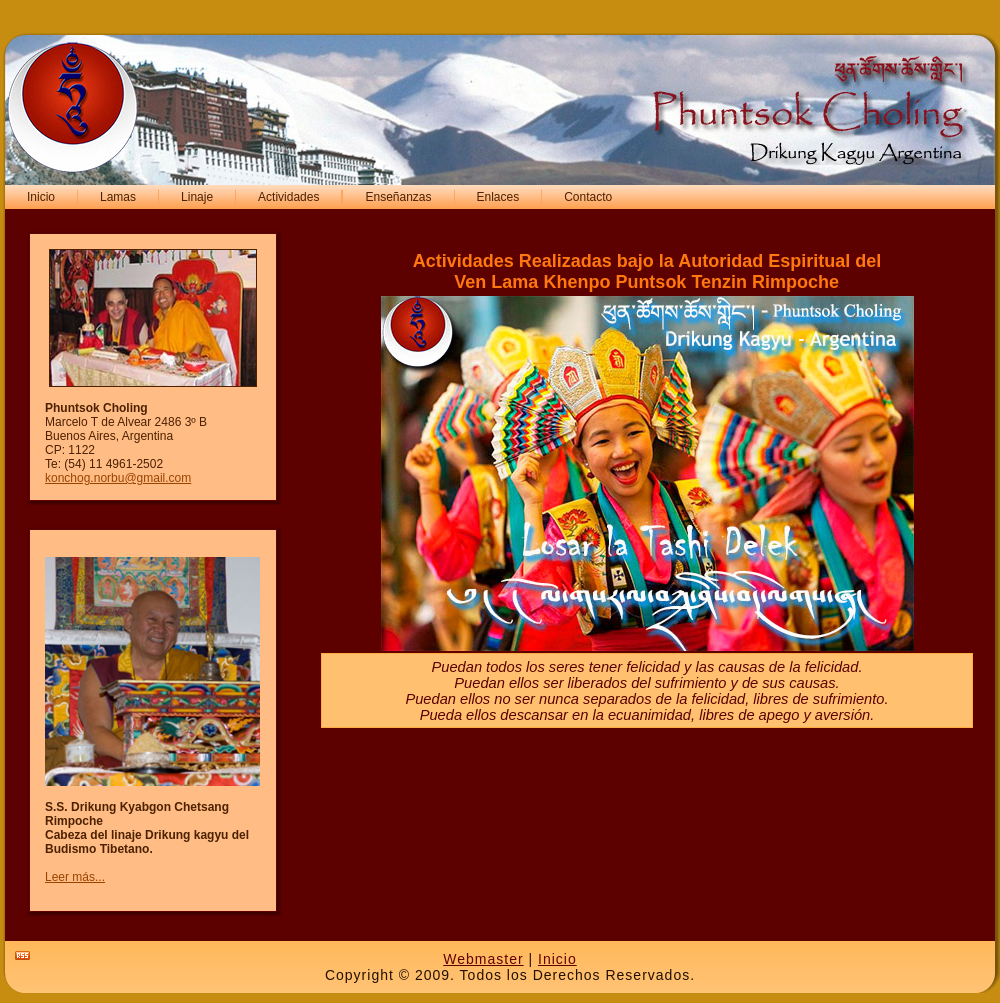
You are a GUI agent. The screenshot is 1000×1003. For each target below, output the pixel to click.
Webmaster (483, 959)
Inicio (557, 959)
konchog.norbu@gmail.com (118, 478)
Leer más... (75, 877)
